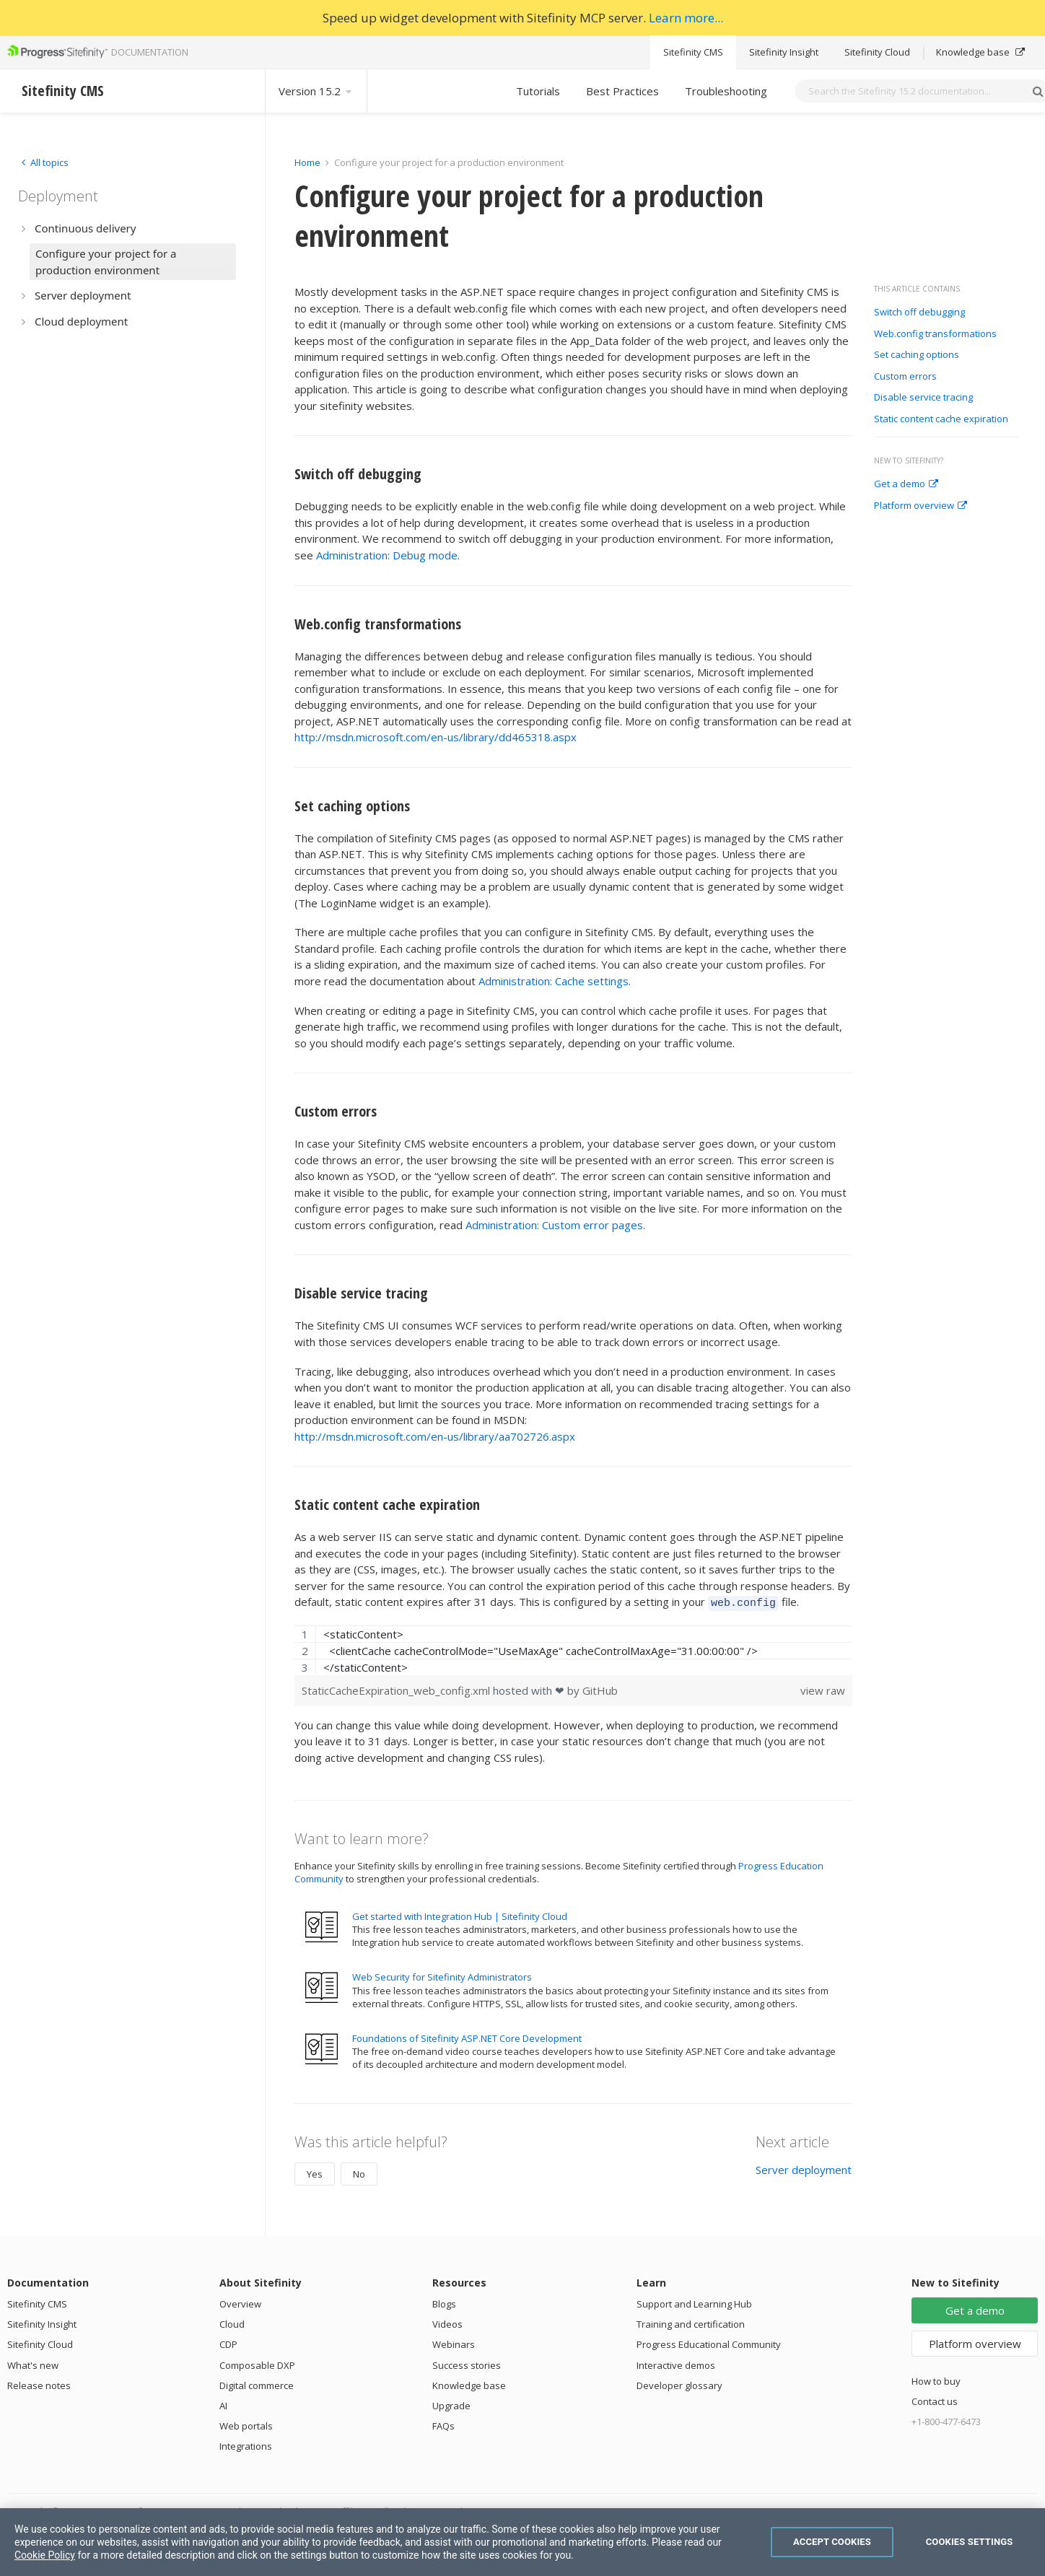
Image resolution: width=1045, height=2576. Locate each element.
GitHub (600, 1688)
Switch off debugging (919, 312)
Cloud (232, 2321)
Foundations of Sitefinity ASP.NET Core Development (467, 2036)
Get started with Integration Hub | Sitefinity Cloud (459, 1914)
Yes (315, 2171)
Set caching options (916, 355)
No (359, 2171)
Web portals (246, 2423)
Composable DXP (257, 2363)
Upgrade (451, 2403)
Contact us (934, 2399)
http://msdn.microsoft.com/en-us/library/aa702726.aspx (434, 1436)
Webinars (453, 2342)
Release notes (39, 2383)
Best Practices (622, 91)
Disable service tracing (923, 397)
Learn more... (686, 17)
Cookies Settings (969, 2541)
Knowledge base (980, 51)
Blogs (444, 2301)
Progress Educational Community (709, 2342)
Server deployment (804, 2167)
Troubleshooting (726, 91)
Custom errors (905, 377)
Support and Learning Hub (694, 2301)
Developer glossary (679, 2383)
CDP (228, 2342)
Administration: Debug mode (387, 555)
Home (307, 162)
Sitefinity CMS (693, 51)
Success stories (466, 2363)
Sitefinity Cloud (877, 51)
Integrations (245, 2443)
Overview (240, 2301)
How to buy (936, 2378)
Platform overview (920, 506)
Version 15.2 (316, 91)
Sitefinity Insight (783, 51)
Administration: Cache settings (553, 981)
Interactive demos (676, 2363)
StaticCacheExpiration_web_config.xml (397, 1688)
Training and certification (691, 2321)
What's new (32, 2363)
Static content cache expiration (941, 419)
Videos (447, 2321)
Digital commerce (256, 2383)
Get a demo (906, 484)
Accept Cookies (832, 2541)
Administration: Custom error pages (554, 1225)
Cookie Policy (44, 2555)
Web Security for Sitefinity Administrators (442, 1974)
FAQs (443, 2423)
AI (223, 2403)
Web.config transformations (935, 334)
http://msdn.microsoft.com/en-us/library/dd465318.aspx (435, 737)
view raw (822, 1688)
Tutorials (538, 91)
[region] (573, 1648)
